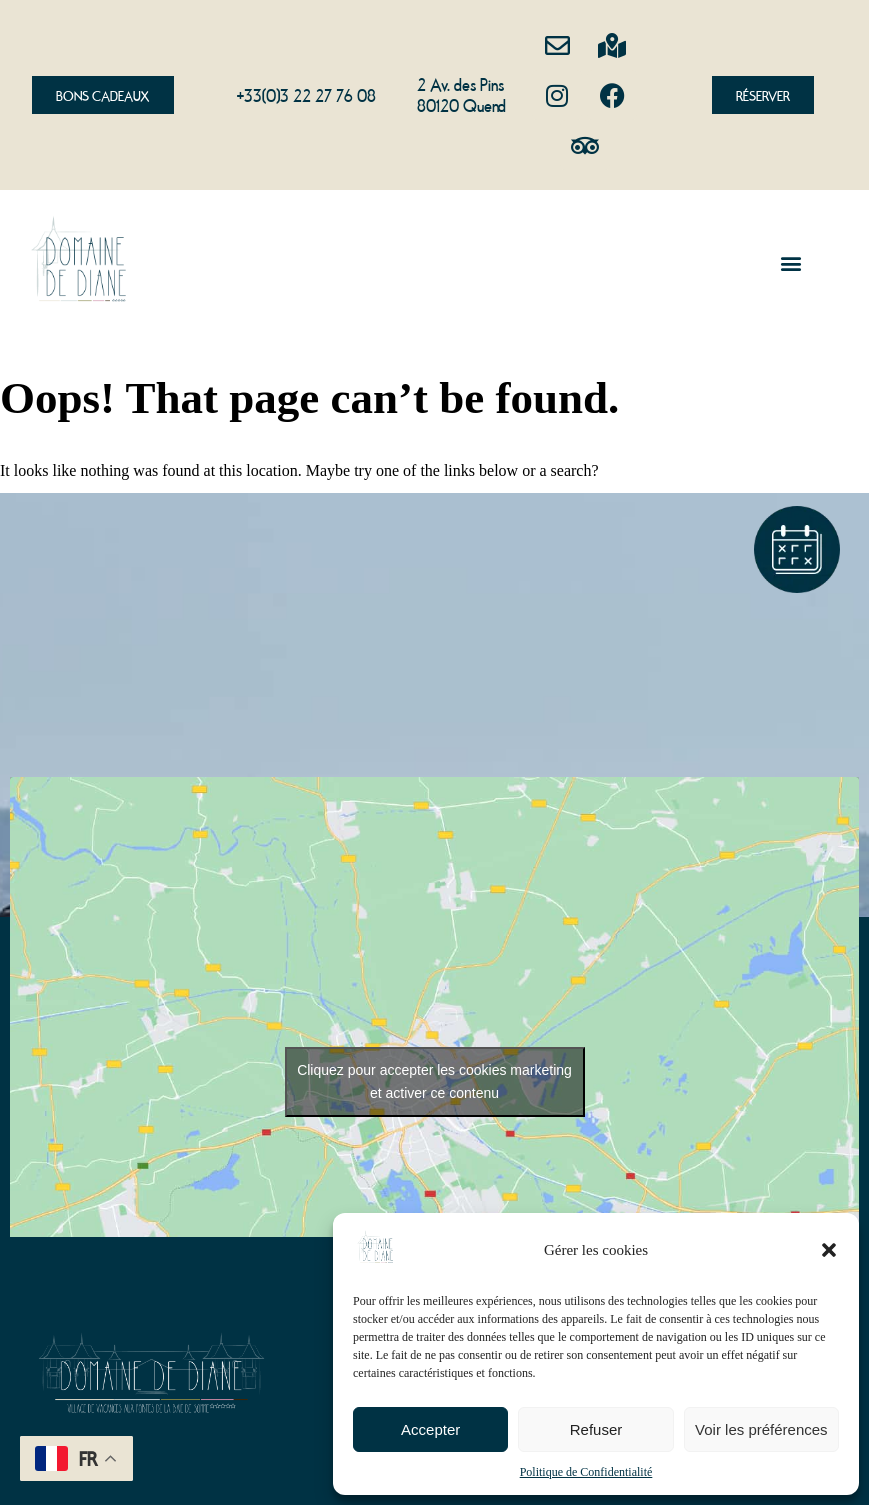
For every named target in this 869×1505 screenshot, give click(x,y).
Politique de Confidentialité (586, 1472)
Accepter (430, 1429)
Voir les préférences (761, 1429)
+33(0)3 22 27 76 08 (306, 94)
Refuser (596, 1429)
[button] (829, 1250)
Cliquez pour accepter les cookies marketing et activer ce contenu (434, 1081)
